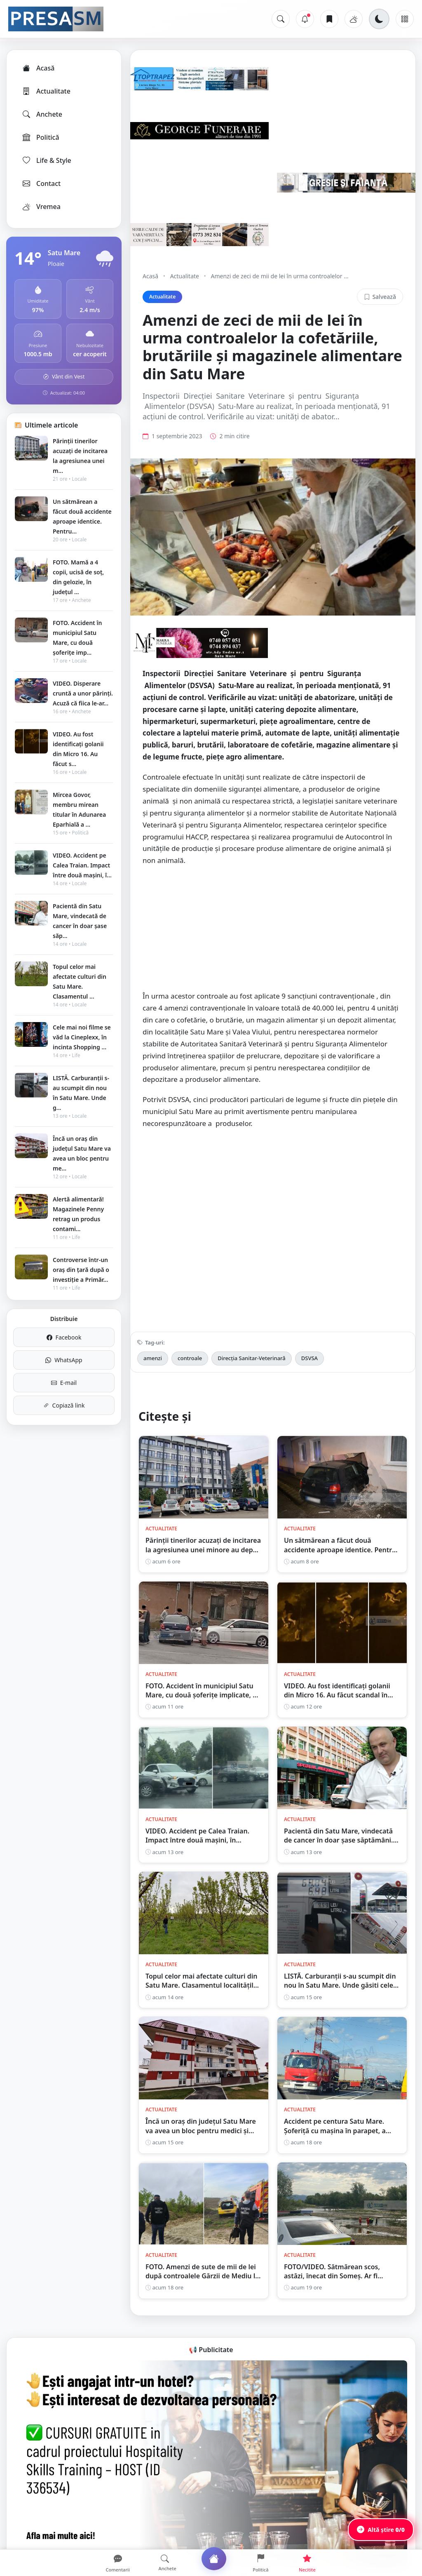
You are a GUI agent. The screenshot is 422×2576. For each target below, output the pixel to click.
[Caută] (281, 19)
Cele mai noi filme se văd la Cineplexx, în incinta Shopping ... (82, 1037)
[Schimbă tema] (379, 19)
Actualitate (45, 91)
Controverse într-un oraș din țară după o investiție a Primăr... (81, 1269)
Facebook (64, 1337)
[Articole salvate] (329, 19)
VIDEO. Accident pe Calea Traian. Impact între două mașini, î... (82, 865)
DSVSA (309, 1358)
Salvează (380, 296)
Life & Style (46, 160)
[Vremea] (354, 19)
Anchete (41, 114)
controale (190, 1358)
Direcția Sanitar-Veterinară (252, 1358)
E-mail (64, 1382)
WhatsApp (63, 1360)
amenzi (152, 1358)
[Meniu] (405, 19)
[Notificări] (305, 19)
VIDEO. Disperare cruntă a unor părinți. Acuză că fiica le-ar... (83, 693)
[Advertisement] (273, 932)
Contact (41, 183)
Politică (40, 137)
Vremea (41, 207)
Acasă (37, 68)
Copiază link (64, 1405)
